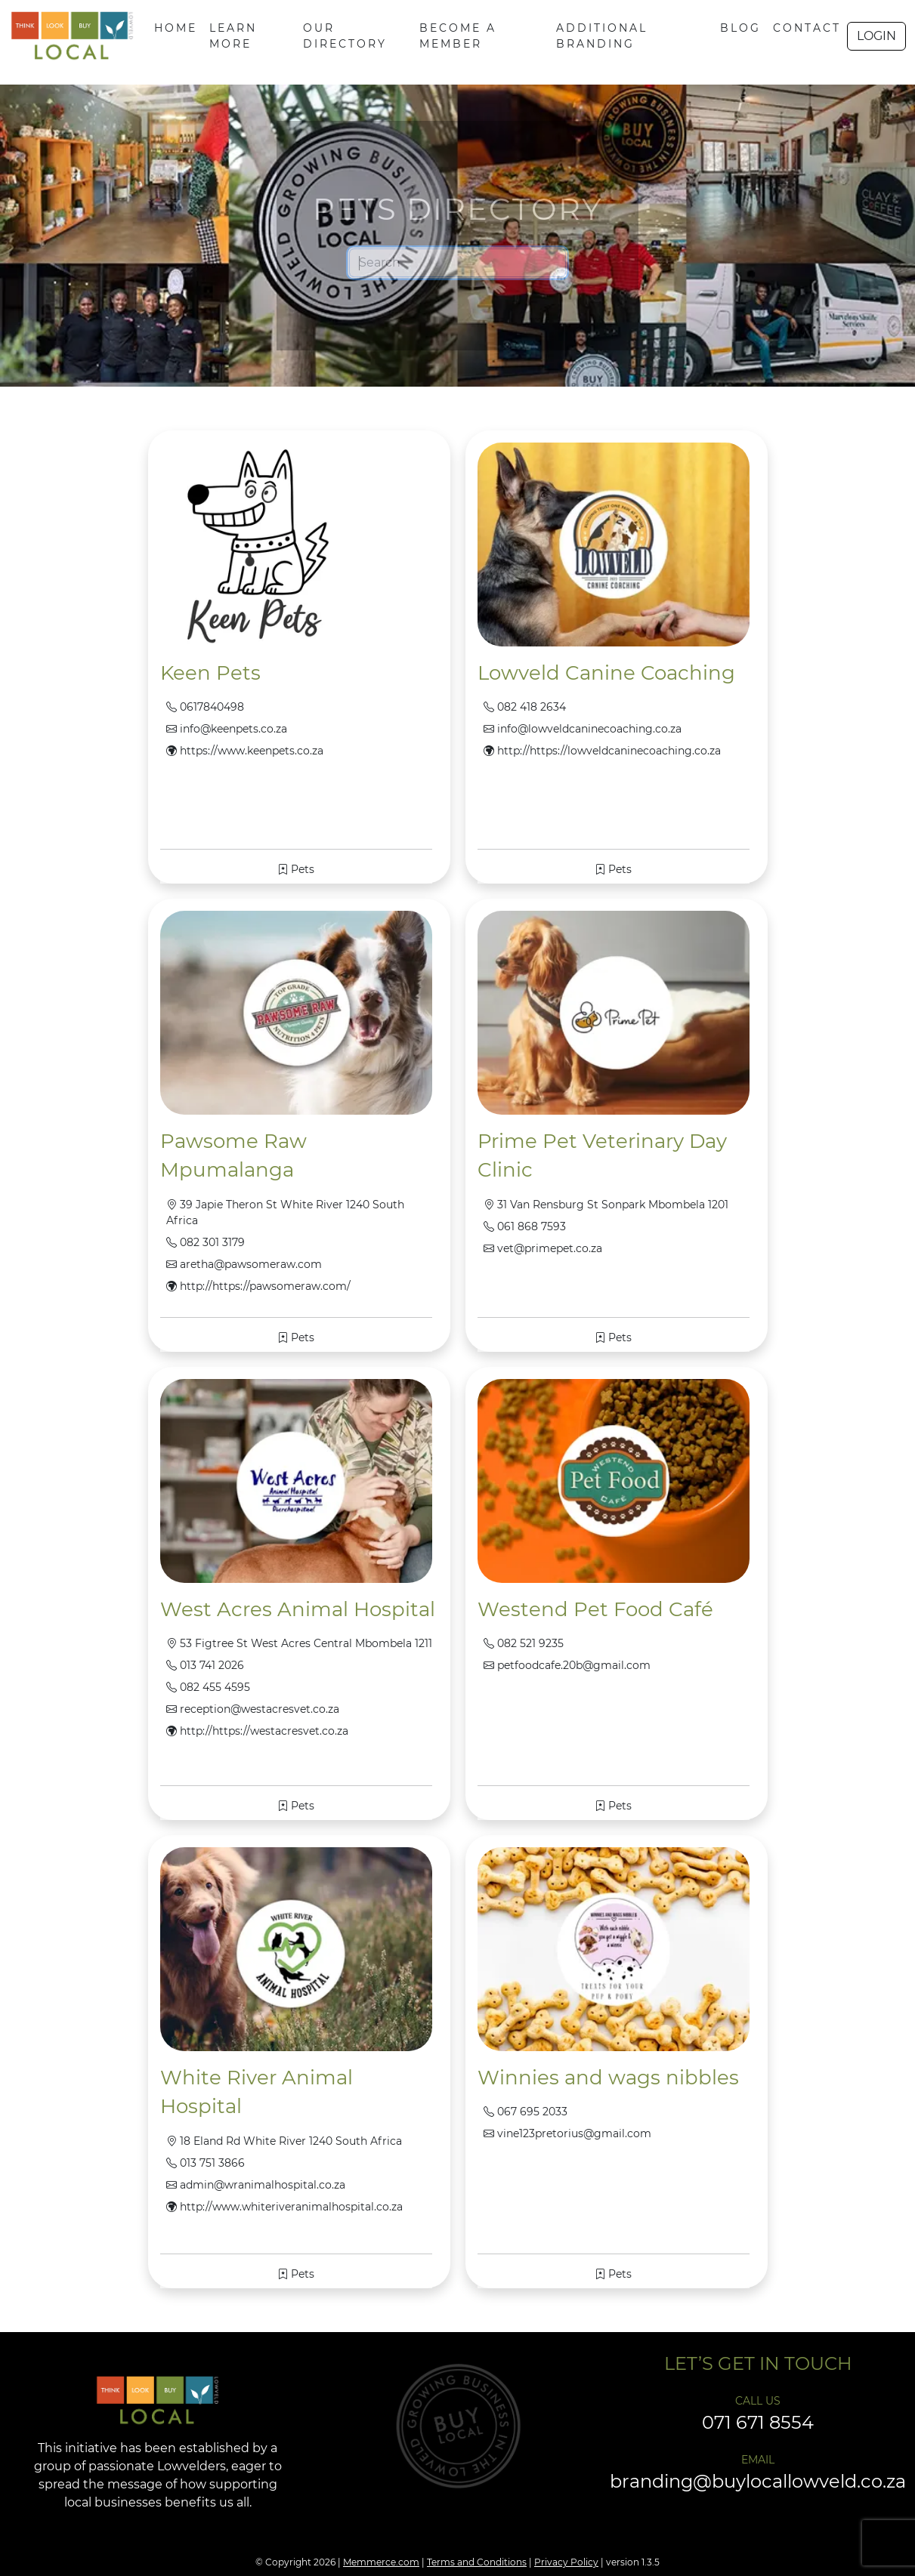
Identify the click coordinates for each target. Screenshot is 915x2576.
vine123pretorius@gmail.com (567, 2133)
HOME (175, 28)
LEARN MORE (233, 36)
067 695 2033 (525, 2111)
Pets (295, 869)
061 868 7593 (525, 1226)
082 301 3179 (205, 1242)
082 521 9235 (524, 1643)
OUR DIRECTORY (345, 36)
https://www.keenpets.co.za (244, 750)
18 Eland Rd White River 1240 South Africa (284, 2141)
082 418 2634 (525, 707)
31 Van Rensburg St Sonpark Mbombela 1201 (606, 1204)
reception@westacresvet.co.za (252, 1709)
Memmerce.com (381, 2562)
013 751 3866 (205, 2163)
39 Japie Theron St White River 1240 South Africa (285, 1212)
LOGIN (876, 36)
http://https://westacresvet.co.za (257, 1731)
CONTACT (807, 28)
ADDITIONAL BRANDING (602, 36)
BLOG (740, 28)
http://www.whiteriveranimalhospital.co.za (284, 2207)
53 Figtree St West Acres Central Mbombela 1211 (299, 1643)
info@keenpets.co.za (226, 729)
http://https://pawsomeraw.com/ (258, 1286)
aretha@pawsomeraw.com (244, 1264)
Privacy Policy (566, 2562)
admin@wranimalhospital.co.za (255, 2185)
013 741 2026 (205, 1665)
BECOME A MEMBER (457, 36)
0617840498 (205, 707)
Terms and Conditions (477, 2562)
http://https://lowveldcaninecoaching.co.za (602, 750)
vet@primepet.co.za (543, 1248)
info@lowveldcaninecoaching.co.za (583, 729)
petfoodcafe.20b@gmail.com (567, 1665)
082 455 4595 (208, 1687)
